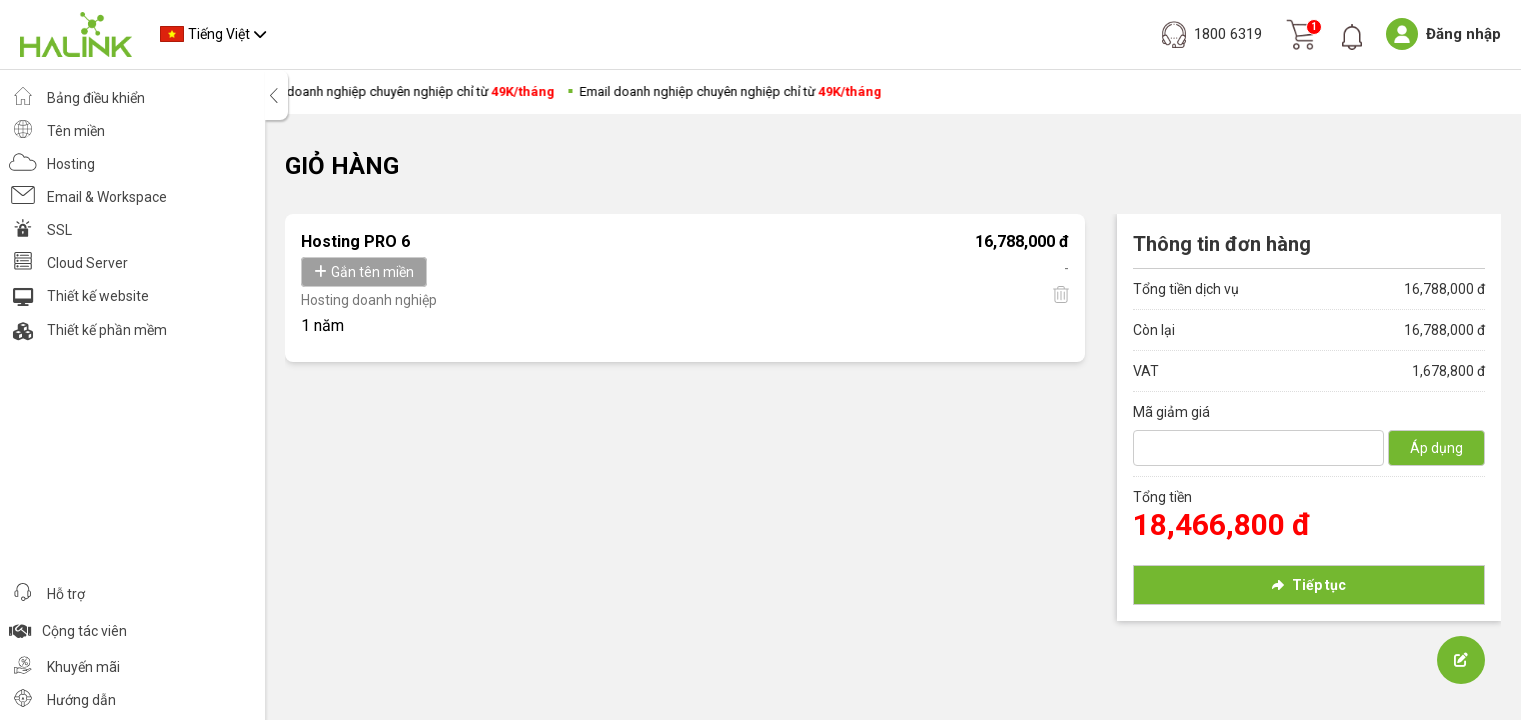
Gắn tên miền (364, 272)
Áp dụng (1436, 448)
